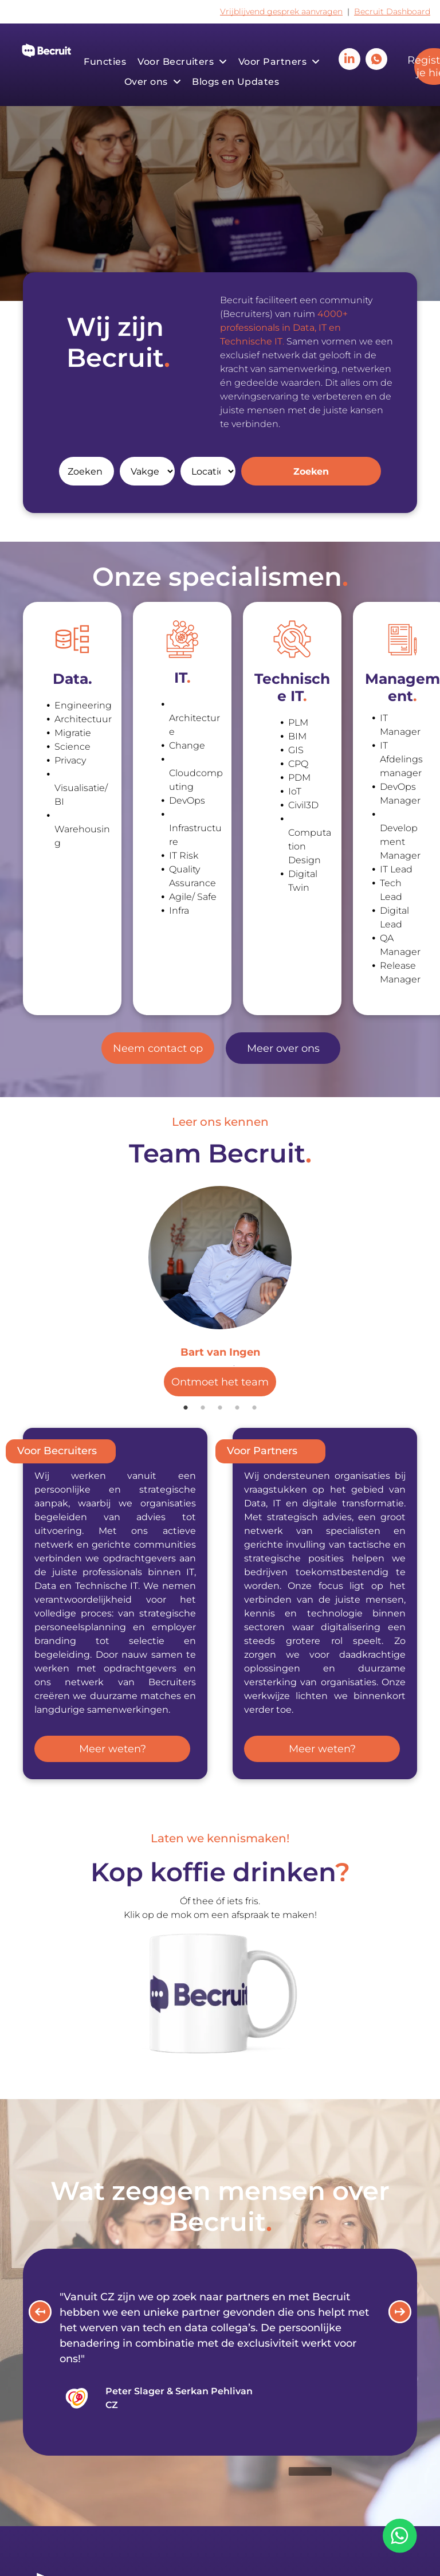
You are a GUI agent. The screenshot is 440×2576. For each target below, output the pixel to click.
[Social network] (376, 60)
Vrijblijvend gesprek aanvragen (281, 11)
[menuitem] (105, 62)
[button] (40, 2311)
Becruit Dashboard (392, 11)
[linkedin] (349, 60)
